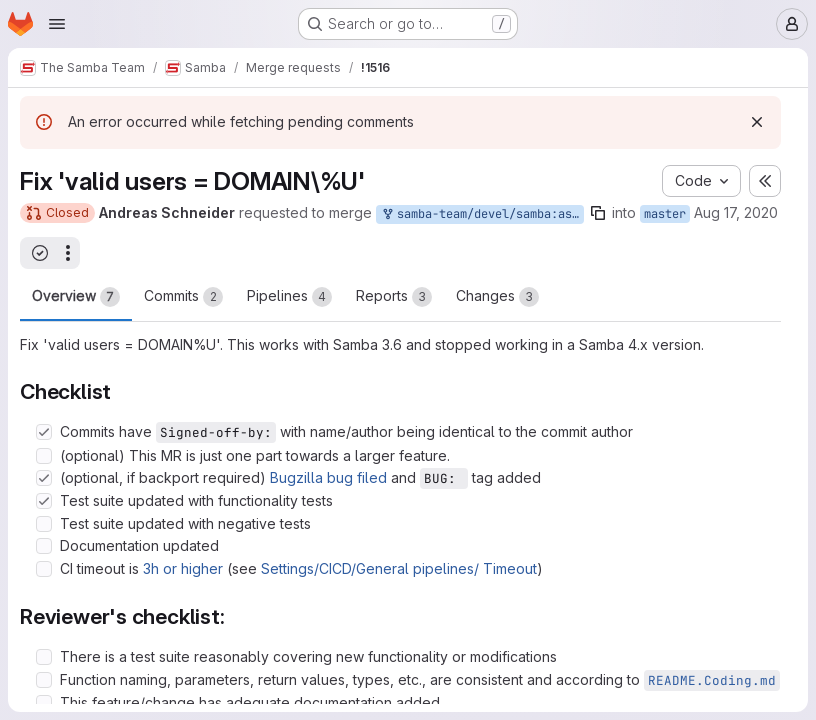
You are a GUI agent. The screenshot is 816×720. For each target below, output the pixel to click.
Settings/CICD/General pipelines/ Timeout (399, 568)
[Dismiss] (757, 122)
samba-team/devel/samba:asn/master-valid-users (482, 214)
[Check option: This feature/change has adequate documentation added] (44, 703)
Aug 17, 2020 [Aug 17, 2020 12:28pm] (736, 212)
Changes (497, 297)
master (665, 214)
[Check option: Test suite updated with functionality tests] (44, 501)
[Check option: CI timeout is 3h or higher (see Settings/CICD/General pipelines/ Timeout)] (44, 569)
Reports (394, 297)
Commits (183, 297)
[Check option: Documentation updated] (44, 546)
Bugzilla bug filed (328, 477)
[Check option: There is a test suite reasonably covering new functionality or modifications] (44, 657)
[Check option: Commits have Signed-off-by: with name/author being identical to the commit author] (44, 432)
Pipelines (289, 297)
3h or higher (183, 568)
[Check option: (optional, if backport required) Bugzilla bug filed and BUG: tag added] (44, 478)
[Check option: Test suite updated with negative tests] (44, 524)
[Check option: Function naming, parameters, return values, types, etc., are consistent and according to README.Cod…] (44, 680)
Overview (76, 297)
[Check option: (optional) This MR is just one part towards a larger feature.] (44, 456)
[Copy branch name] (598, 213)
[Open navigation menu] (57, 24)
